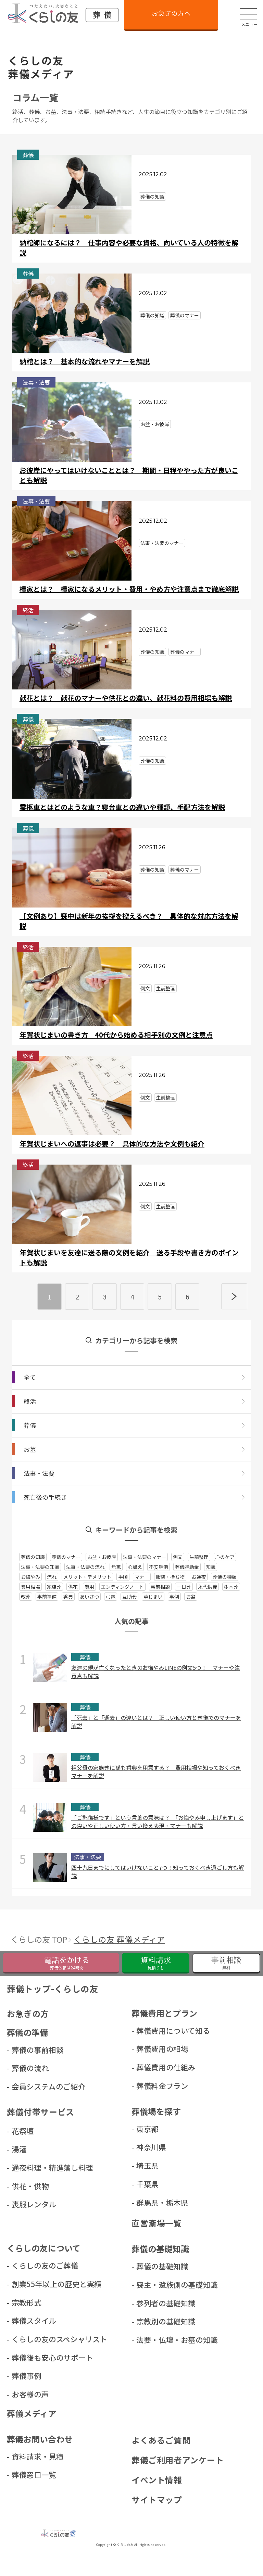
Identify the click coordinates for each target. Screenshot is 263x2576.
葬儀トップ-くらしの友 (52, 1988)
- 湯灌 (17, 2149)
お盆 (191, 1596)
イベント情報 (157, 2481)
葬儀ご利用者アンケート (178, 2461)
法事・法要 (39, 1473)
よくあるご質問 (161, 2442)
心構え (135, 1566)
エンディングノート (122, 1586)
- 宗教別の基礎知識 (152, 2322)
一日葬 (184, 1586)
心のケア (225, 1556)
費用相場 (30, 1586)
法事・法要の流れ (85, 1566)
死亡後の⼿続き (45, 1497)
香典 (68, 1596)
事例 (174, 1596)
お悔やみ (30, 1576)
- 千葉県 (146, 2184)
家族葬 (54, 1586)
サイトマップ (157, 2501)
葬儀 (30, 1425)
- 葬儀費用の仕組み (152, 2067)
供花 (73, 1586)
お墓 (30, 1449)
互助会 (129, 1596)
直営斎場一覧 (157, 2224)
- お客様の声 (27, 2395)
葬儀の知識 (33, 1556)
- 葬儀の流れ (27, 2068)
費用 (89, 1586)
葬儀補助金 (187, 1566)
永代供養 (207, 1586)
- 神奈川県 (149, 2147)
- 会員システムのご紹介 (27, 2086)
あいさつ (89, 1596)
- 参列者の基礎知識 (152, 2303)
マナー (142, 1576)
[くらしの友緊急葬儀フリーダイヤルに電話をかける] (61, 1963)
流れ (52, 1576)
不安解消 (158, 1566)
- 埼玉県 (146, 2165)
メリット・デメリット (87, 1576)
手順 (123, 1576)
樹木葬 (231, 1586)
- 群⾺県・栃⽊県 (152, 2202)
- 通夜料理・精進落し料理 (27, 2168)
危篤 (116, 1566)
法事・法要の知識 (40, 1566)
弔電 (110, 1596)
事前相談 (160, 1586)
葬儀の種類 (225, 1576)
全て (30, 1377)
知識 (210, 1566)
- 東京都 (146, 2129)
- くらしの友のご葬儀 (27, 2266)
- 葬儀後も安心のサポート (27, 2358)
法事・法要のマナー (144, 1556)
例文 (178, 1556)
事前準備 (47, 1596)
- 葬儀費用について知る (152, 2030)
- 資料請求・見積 (27, 2457)
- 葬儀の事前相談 (27, 2049)
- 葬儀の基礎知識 (152, 2266)
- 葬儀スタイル (27, 2321)
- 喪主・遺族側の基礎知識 (152, 2285)
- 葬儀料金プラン (152, 2085)
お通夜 (198, 1576)
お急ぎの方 (28, 2014)
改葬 (25, 1596)
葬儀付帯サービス (40, 2112)
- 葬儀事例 (25, 2377)
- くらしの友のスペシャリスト (27, 2340)
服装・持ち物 (170, 1576)
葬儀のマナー (66, 1556)
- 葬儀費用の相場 (152, 2049)
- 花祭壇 (21, 2131)
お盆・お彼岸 (101, 1556)
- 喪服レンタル (27, 2204)
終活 (30, 1401)
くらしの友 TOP (40, 1939)
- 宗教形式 (25, 2303)
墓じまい (153, 1596)
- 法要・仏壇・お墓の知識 (152, 2340)
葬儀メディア (32, 2415)
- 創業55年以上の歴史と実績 (27, 2284)
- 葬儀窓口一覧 (27, 2476)
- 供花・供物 (27, 2186)
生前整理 (199, 1556)
